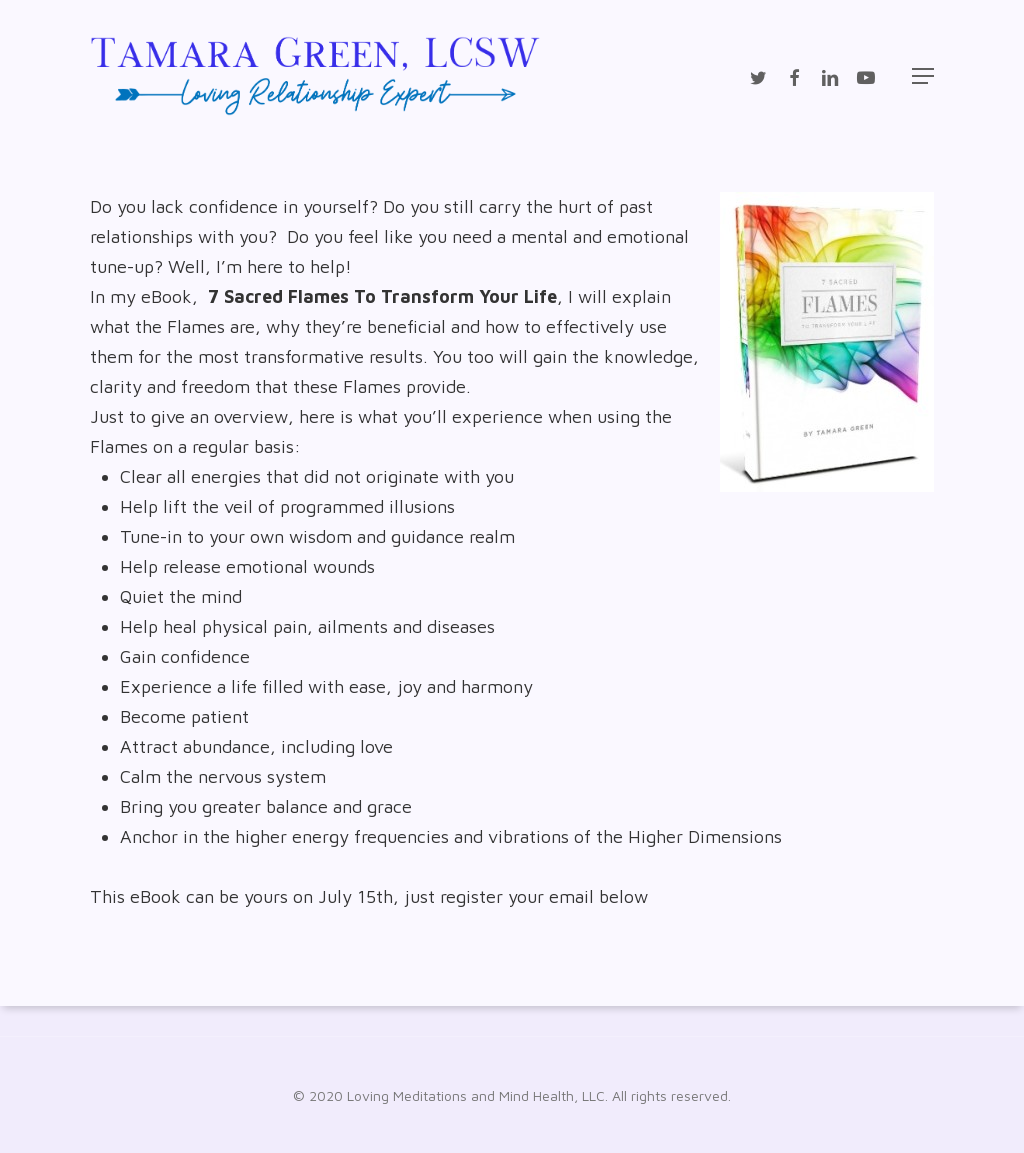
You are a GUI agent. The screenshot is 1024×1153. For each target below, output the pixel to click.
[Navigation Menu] (923, 76)
